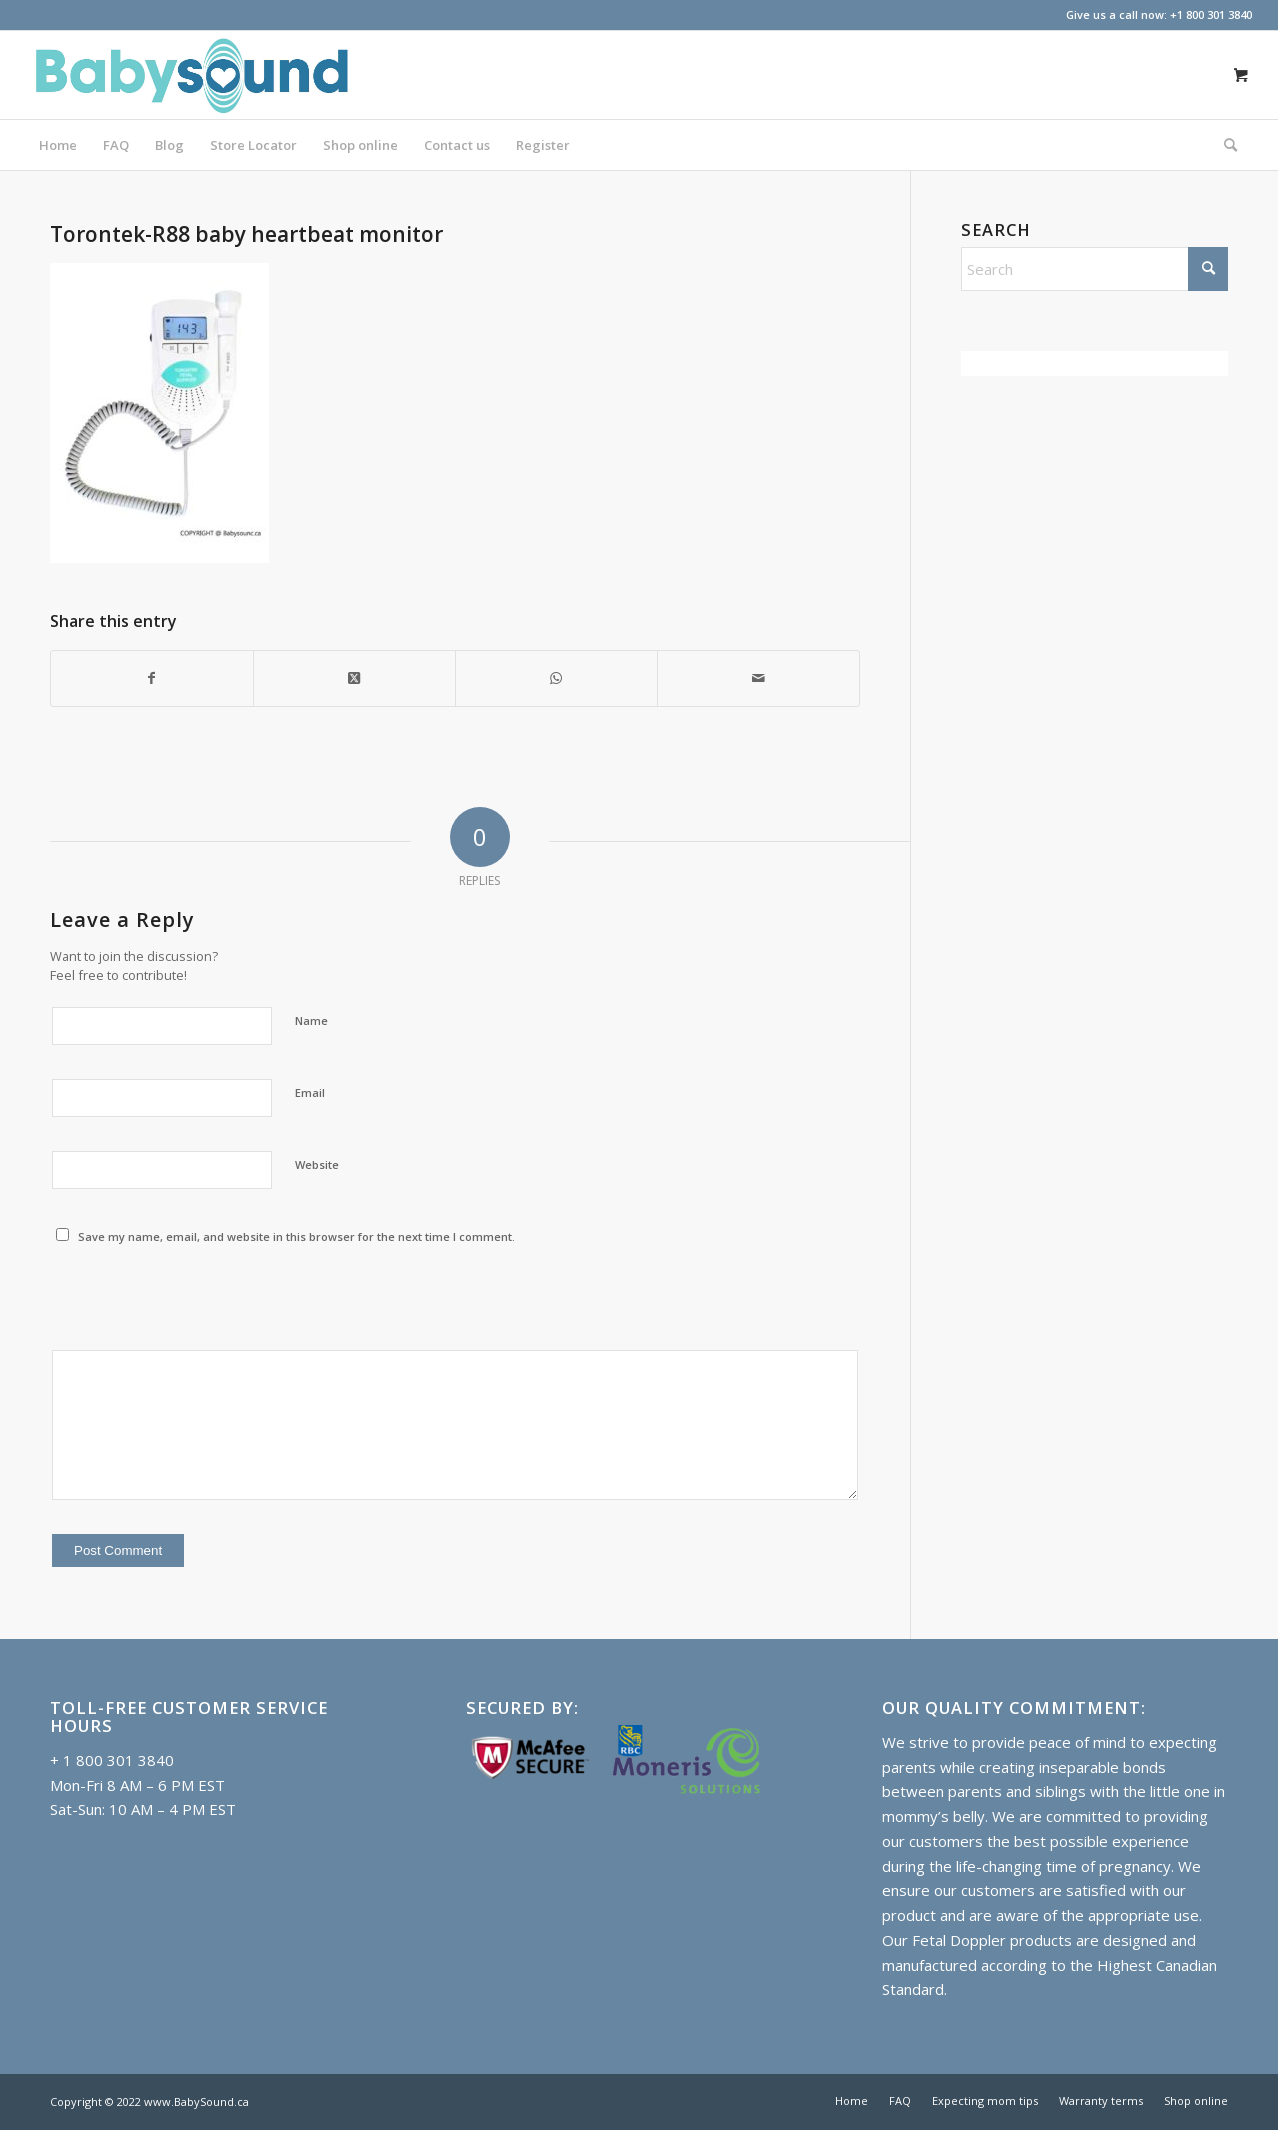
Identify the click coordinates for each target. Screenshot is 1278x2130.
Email (310, 1092)
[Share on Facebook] (152, 678)
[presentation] (202, 1299)
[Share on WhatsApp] (556, 678)
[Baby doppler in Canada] (191, 75)
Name (311, 1020)
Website (317, 1164)
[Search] (1224, 145)
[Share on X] (354, 678)
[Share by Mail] (758, 678)
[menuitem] (58, 145)
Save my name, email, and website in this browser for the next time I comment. (296, 1236)
